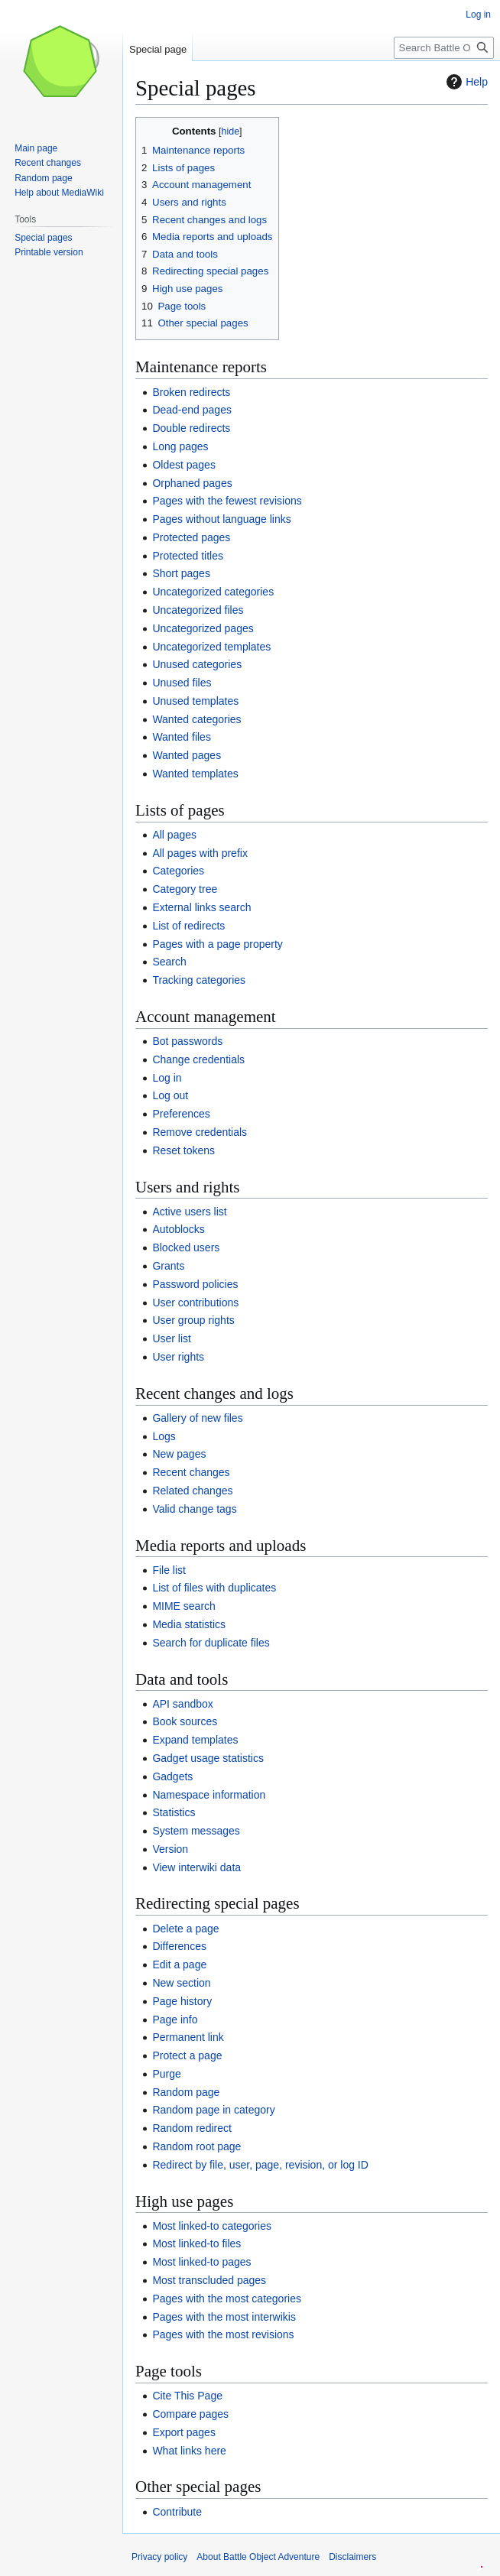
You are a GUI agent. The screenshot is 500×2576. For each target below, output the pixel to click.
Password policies (195, 1284)
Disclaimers (352, 2557)
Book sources (184, 1721)
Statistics (173, 1812)
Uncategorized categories (213, 592)
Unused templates (195, 701)
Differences (179, 1946)
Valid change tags (194, 1509)
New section (181, 1983)
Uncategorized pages (202, 628)
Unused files (181, 682)
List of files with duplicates (214, 1588)
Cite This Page (187, 2395)
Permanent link (187, 2037)
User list (171, 1338)
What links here (189, 2451)
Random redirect (192, 2128)
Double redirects (191, 428)
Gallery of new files (197, 1418)
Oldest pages (184, 465)
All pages (174, 835)
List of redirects (188, 926)
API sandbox (182, 1704)
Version (170, 1849)
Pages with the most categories (226, 2298)
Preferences (180, 1114)
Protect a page (187, 2055)
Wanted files (181, 737)
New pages (179, 1454)
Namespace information (208, 1795)
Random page (185, 2092)
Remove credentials (199, 1132)
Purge (166, 2074)
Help (465, 81)
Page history (182, 2001)
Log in (166, 1078)
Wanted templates (195, 773)
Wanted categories (196, 719)
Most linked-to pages (201, 2262)
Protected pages (191, 537)
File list (169, 1570)
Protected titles (187, 556)
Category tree (184, 889)
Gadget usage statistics (208, 1758)
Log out (170, 1095)
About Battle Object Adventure (258, 2557)
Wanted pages (186, 755)
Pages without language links (221, 519)
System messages (195, 1831)
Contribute (177, 2512)
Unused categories (197, 664)
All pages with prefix (200, 853)
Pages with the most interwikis (224, 2317)
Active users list (189, 1211)
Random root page (196, 2146)
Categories (178, 871)
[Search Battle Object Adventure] (444, 48)
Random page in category (213, 2110)
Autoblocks (178, 1229)
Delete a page (185, 1928)
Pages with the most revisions (223, 2334)
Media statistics (189, 1624)
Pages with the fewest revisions (226, 501)
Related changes (192, 1490)
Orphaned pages (192, 483)
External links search (201, 907)
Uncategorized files (197, 610)
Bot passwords (187, 1041)
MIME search (183, 1606)
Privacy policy (159, 2557)
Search (169, 961)
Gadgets (172, 1776)
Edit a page (179, 1964)
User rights (178, 1357)
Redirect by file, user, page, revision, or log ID (260, 2165)
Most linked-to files (196, 2243)
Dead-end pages (192, 410)
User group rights (193, 1320)
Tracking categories (198, 980)
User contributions (195, 1302)
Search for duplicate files (210, 1643)
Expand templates (195, 1740)
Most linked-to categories (211, 2226)
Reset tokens (183, 1150)
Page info (174, 2019)
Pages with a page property (217, 944)
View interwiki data (196, 1867)
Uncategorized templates (211, 647)
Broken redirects (191, 392)
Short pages (181, 573)
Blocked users (185, 1247)
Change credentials (198, 1059)
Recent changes (190, 1472)
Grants (168, 1266)
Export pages (184, 2432)
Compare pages (190, 2414)
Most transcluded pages (209, 2280)
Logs (163, 1436)
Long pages (180, 446)
